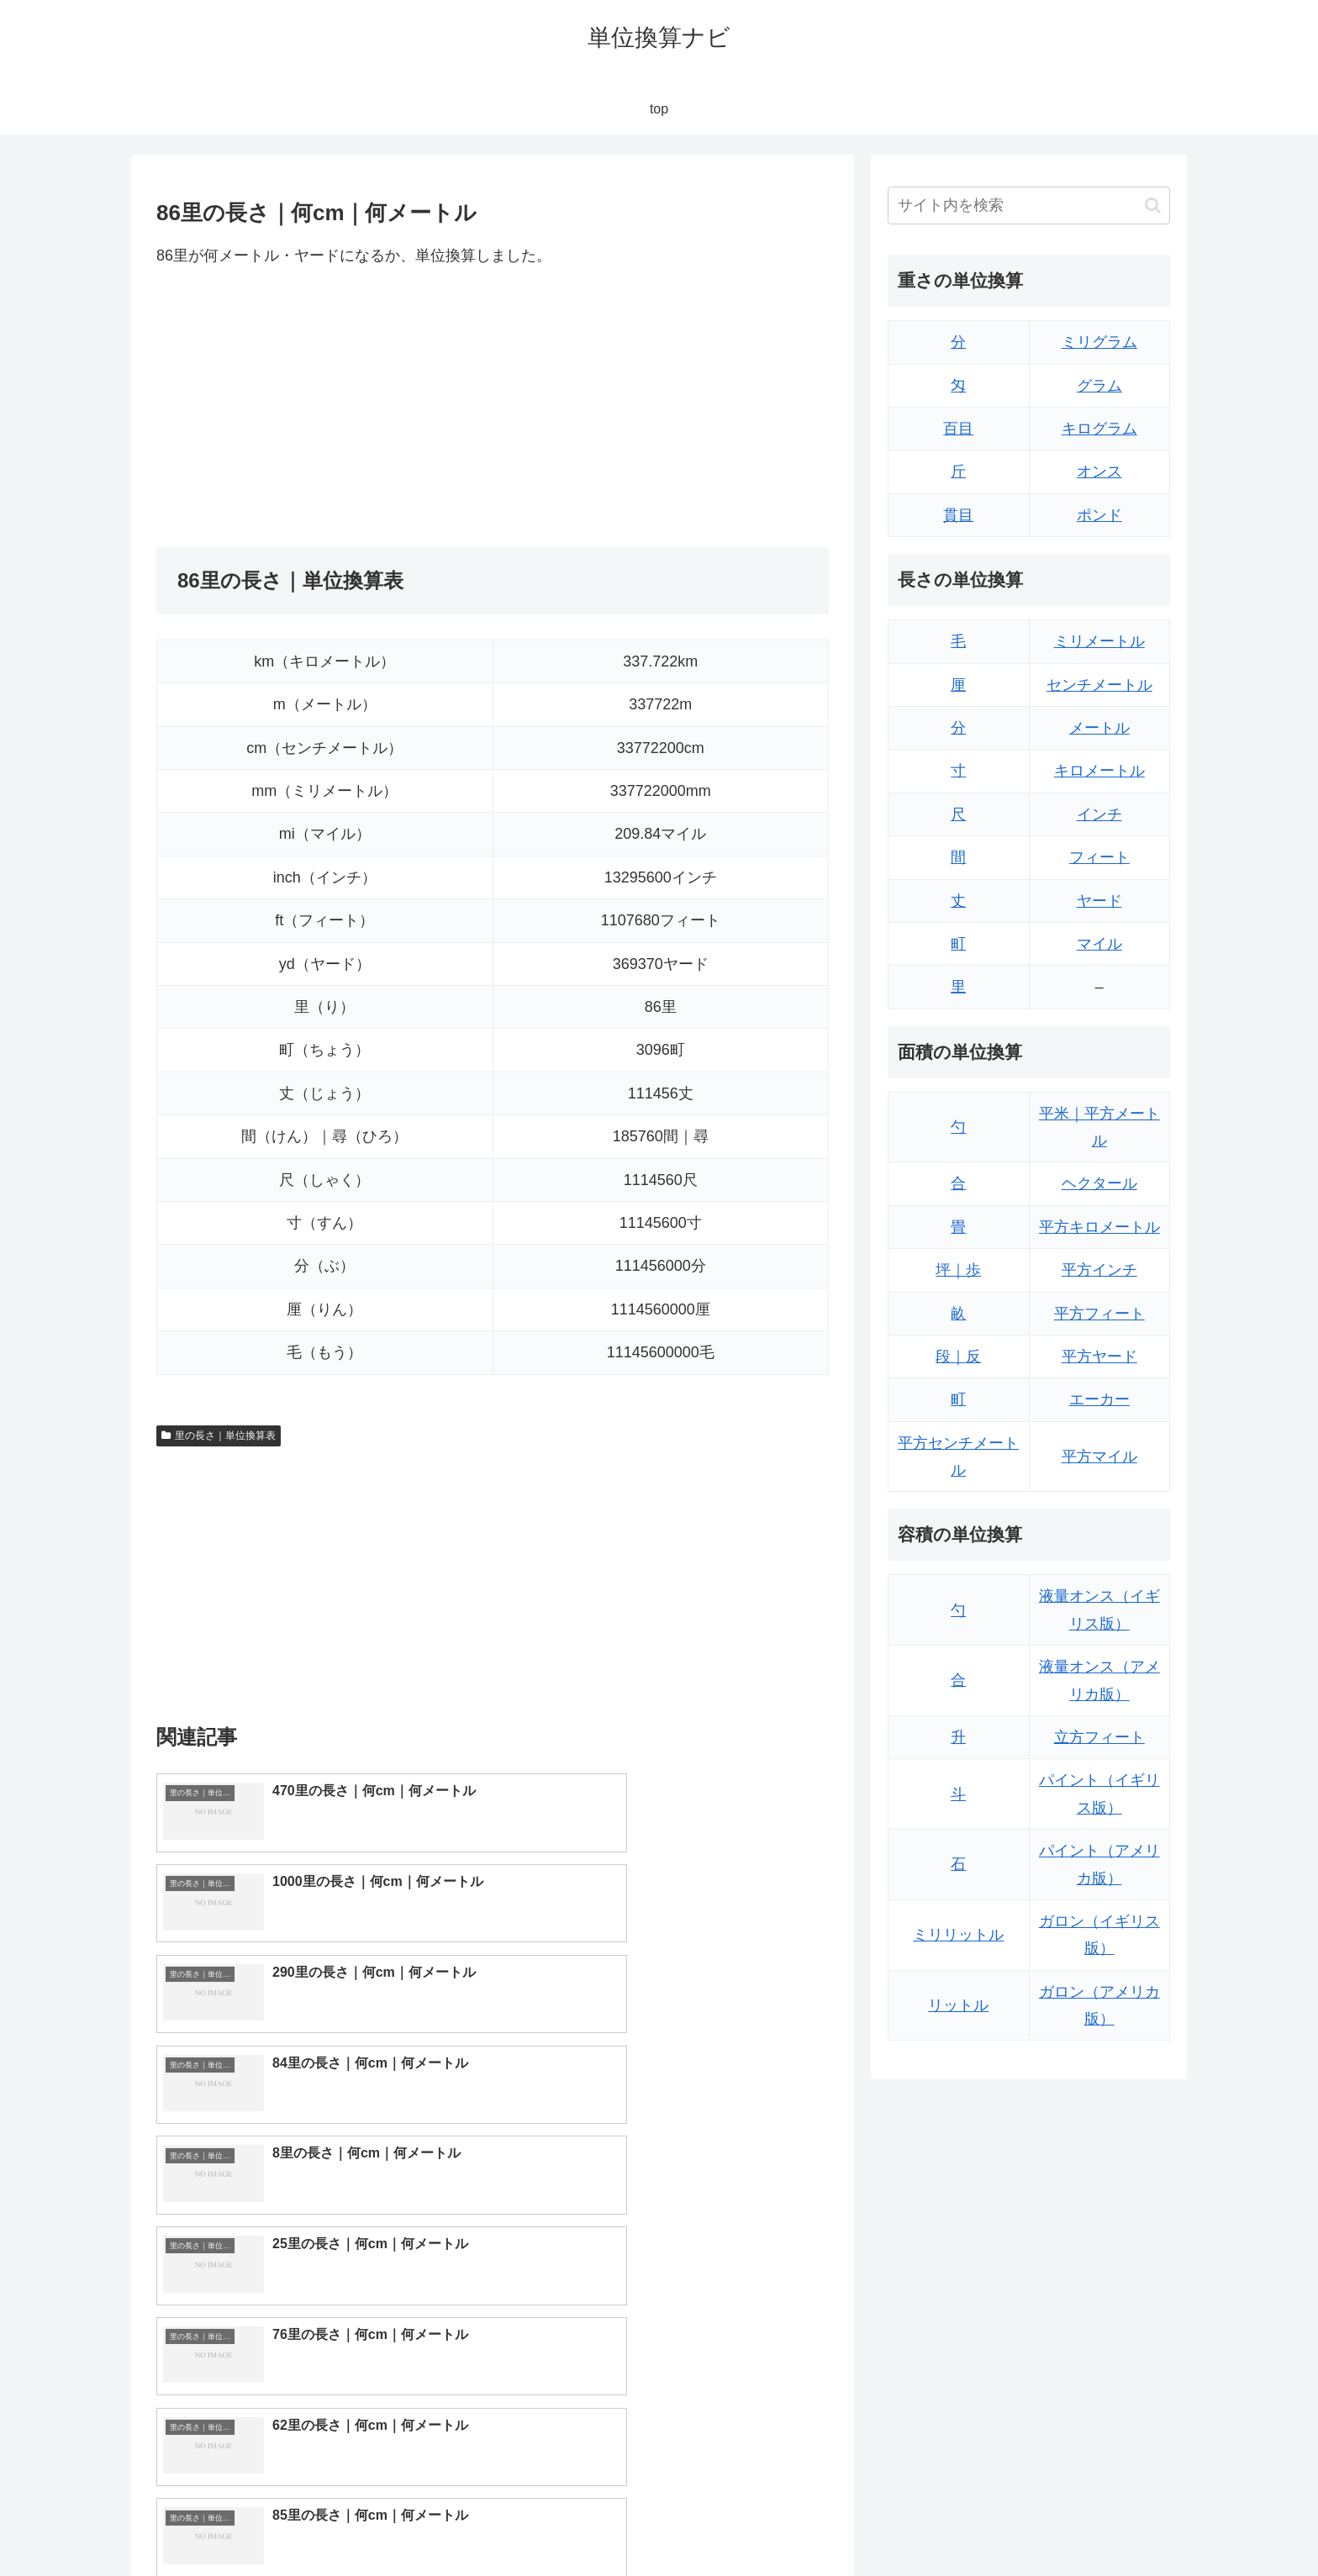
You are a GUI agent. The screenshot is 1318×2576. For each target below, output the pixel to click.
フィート (1099, 857)
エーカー (1099, 1399)
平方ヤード (1099, 1356)
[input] (1029, 205)
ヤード (1099, 901)
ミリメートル (1099, 641)
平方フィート (1099, 1313)
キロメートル (1099, 770)
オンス (1099, 471)
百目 (958, 428)
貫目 (958, 515)
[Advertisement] (324, 407)
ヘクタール (1099, 1183)
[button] (1153, 205)
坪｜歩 (958, 1270)
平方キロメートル (1099, 1227)
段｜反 (958, 1356)
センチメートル (1099, 685)
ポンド (1099, 515)
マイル (1099, 943)
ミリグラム (1099, 342)
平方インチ (1099, 1270)
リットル (958, 2005)
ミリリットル (958, 1934)
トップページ (1000, 2524)
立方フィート (1099, 1737)
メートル (1099, 727)
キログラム (1099, 428)
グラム (1099, 385)
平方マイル (1099, 1456)
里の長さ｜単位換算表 (218, 1435)
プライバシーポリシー (1112, 2524)
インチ (1099, 814)
